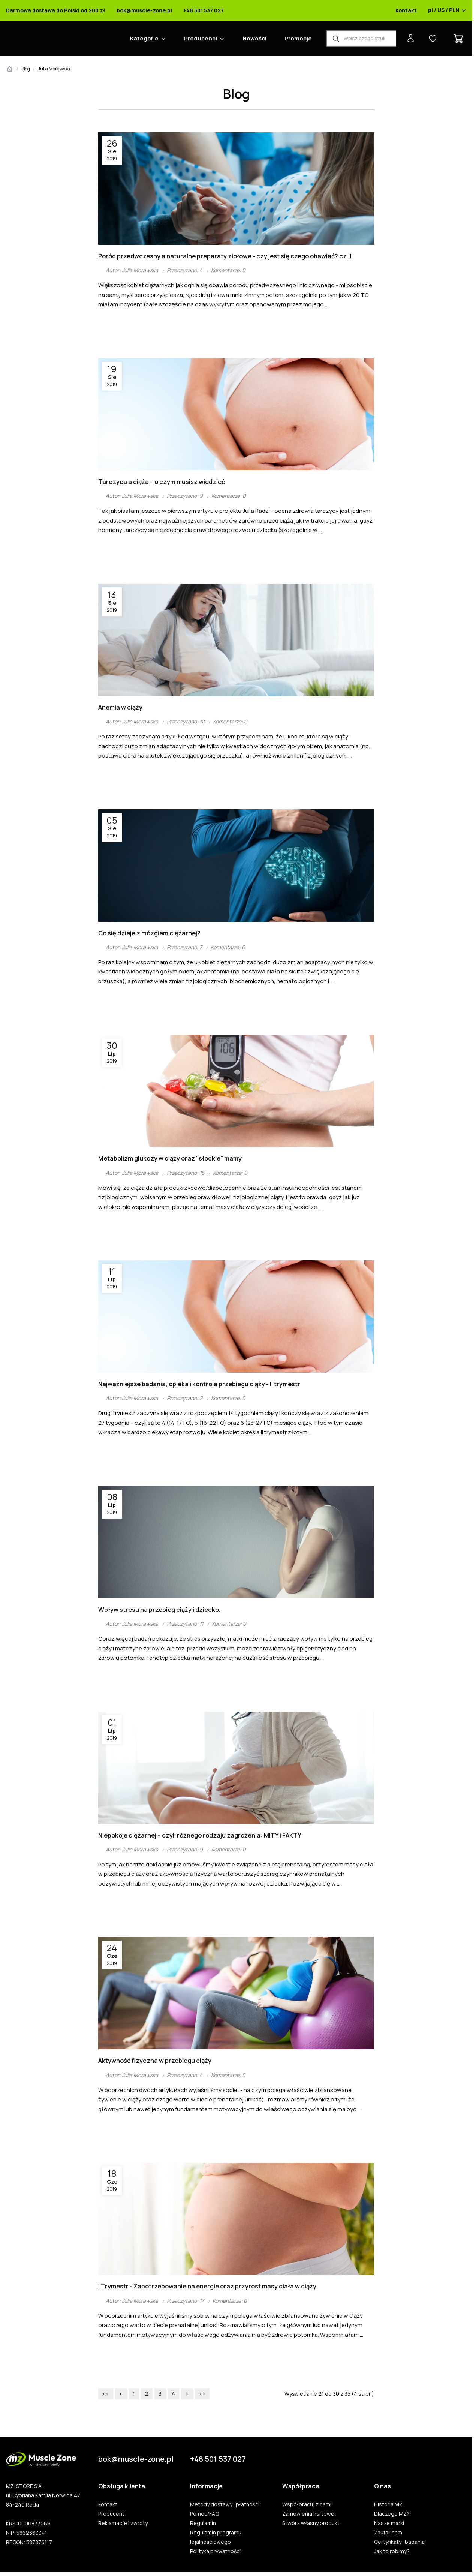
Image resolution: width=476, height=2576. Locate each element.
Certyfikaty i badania (399, 2542)
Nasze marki (389, 2523)
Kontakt (406, 10)
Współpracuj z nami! (307, 2504)
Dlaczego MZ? (392, 2513)
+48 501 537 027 (203, 10)
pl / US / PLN (447, 10)
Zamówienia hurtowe (308, 2513)
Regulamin (203, 2523)
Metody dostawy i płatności (224, 2504)
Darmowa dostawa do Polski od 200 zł (55, 10)
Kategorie (144, 38)
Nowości (254, 38)
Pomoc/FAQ (204, 2513)
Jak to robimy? (392, 2551)
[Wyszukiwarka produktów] (361, 38)
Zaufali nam (388, 2532)
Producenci (200, 38)
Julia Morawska (54, 68)
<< (105, 2393)
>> (202, 2393)
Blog (25, 68)
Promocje (298, 38)
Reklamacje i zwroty (123, 2523)
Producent (111, 2513)
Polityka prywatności (215, 2551)
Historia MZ (388, 2504)
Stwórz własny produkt (311, 2523)
